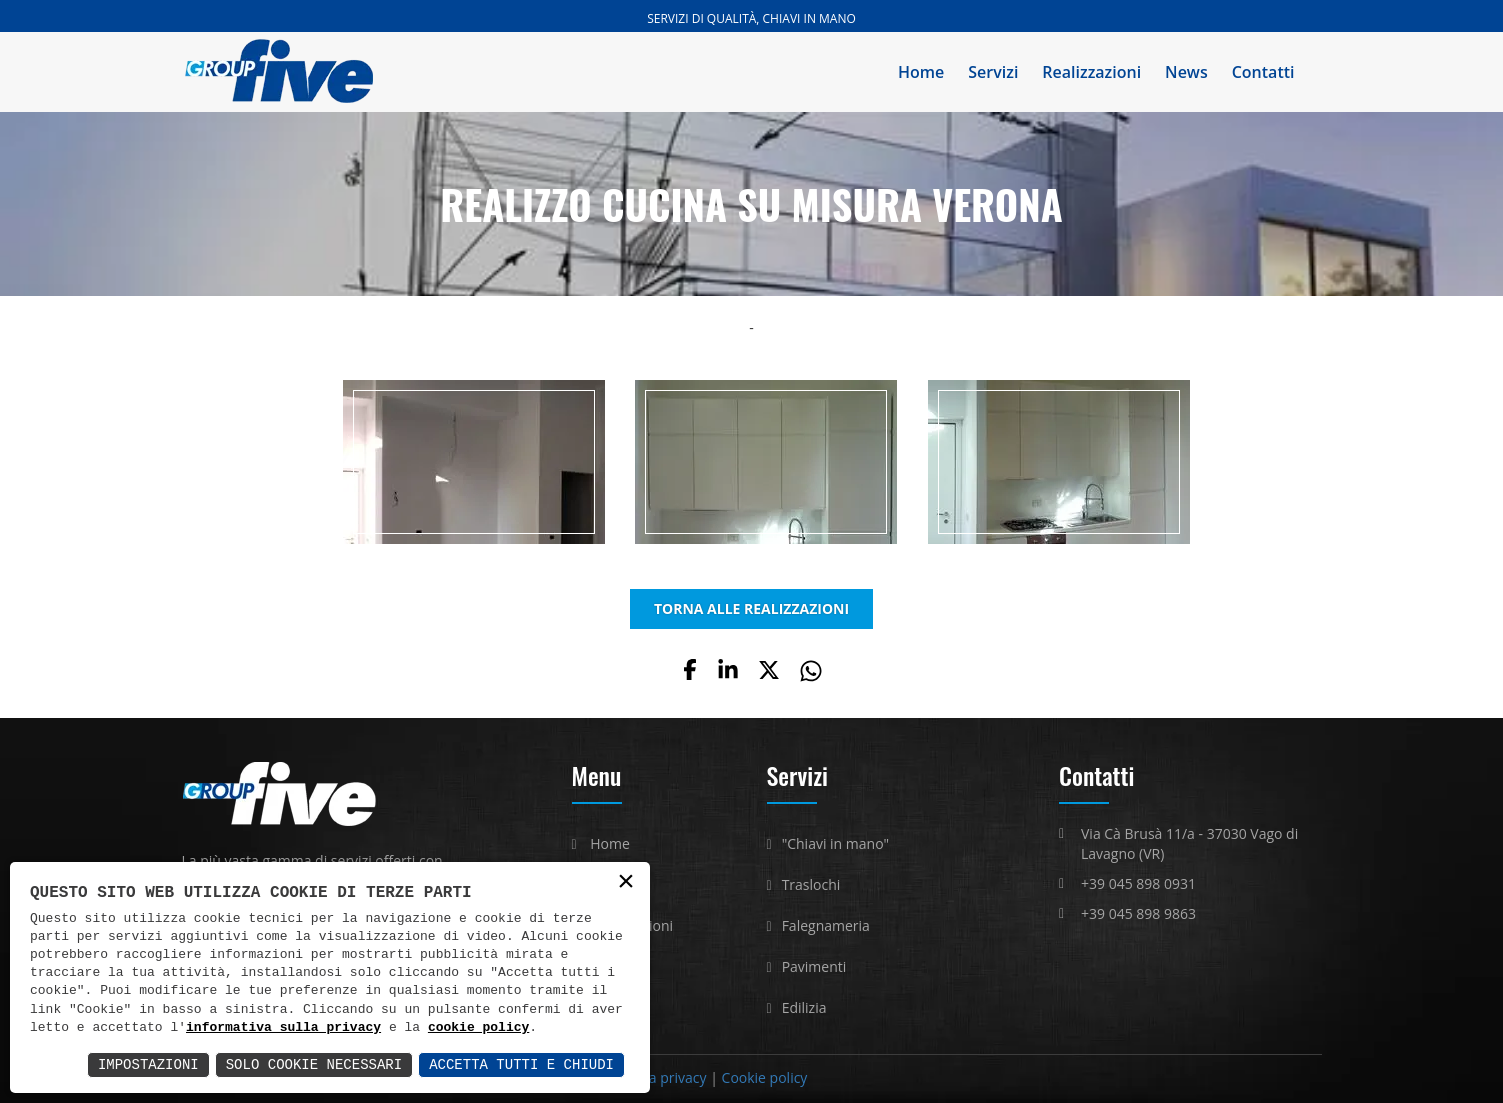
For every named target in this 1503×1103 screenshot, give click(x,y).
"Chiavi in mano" (836, 843)
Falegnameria (826, 925)
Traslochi (811, 884)
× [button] (626, 882)
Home (921, 72)
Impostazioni (148, 1064)
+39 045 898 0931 (1138, 883)
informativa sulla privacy (283, 1028)
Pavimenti (814, 966)
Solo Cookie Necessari (314, 1064)
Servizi (993, 72)
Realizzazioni (1091, 72)
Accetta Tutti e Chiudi (521, 1064)
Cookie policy (765, 1077)
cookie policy (478, 1028)
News (1186, 72)
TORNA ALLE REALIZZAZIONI (751, 608)
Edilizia (804, 1007)
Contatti (1263, 72)
